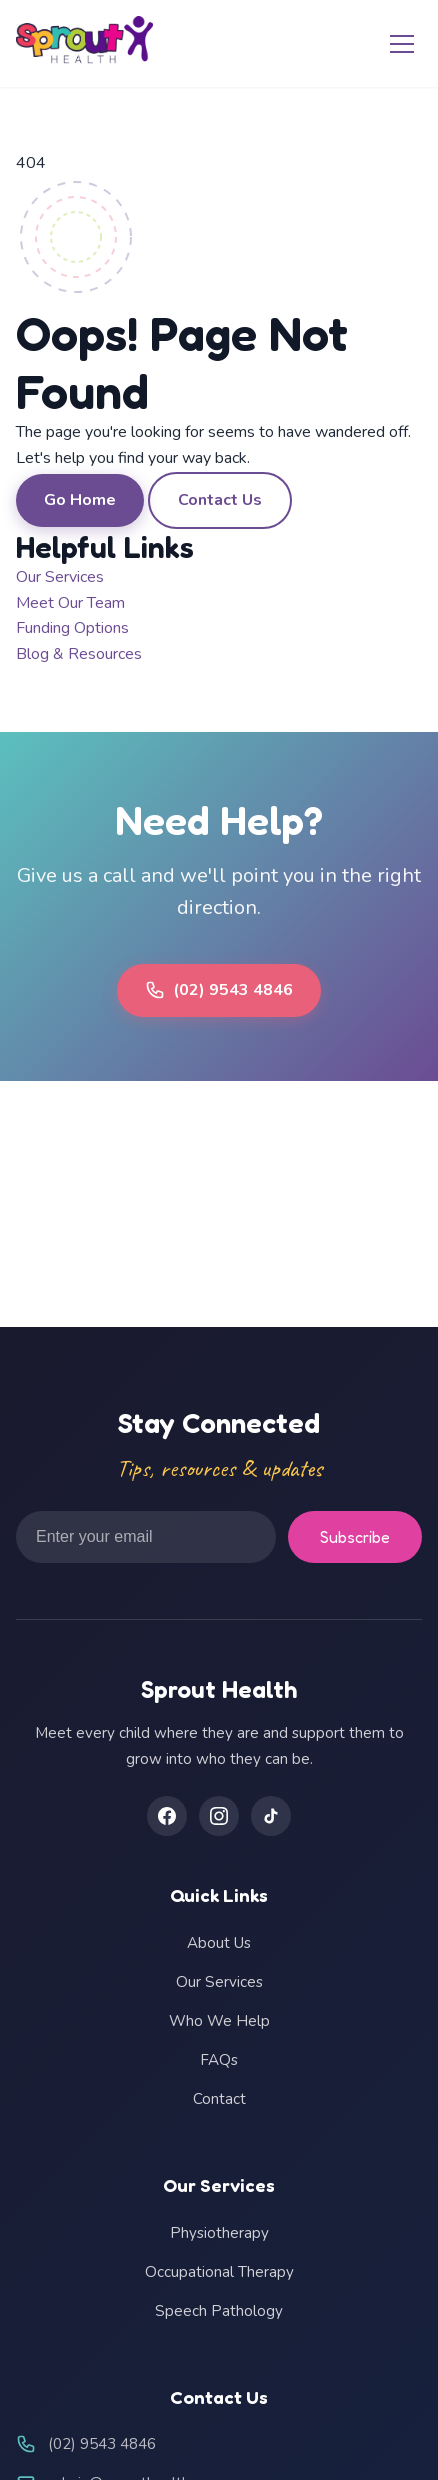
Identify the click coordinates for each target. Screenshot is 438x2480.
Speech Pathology (219, 2311)
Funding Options (72, 628)
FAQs (219, 2060)
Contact (219, 2099)
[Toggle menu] (402, 44)
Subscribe (355, 1537)
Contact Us (220, 500)
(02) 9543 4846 (219, 990)
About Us (219, 1943)
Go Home (80, 500)
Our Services (60, 577)
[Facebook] (167, 1816)
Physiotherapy (219, 2233)
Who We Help (219, 2021)
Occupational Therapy (219, 2272)
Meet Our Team (70, 603)
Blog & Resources (79, 654)
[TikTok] (271, 1816)
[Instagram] (219, 1816)
